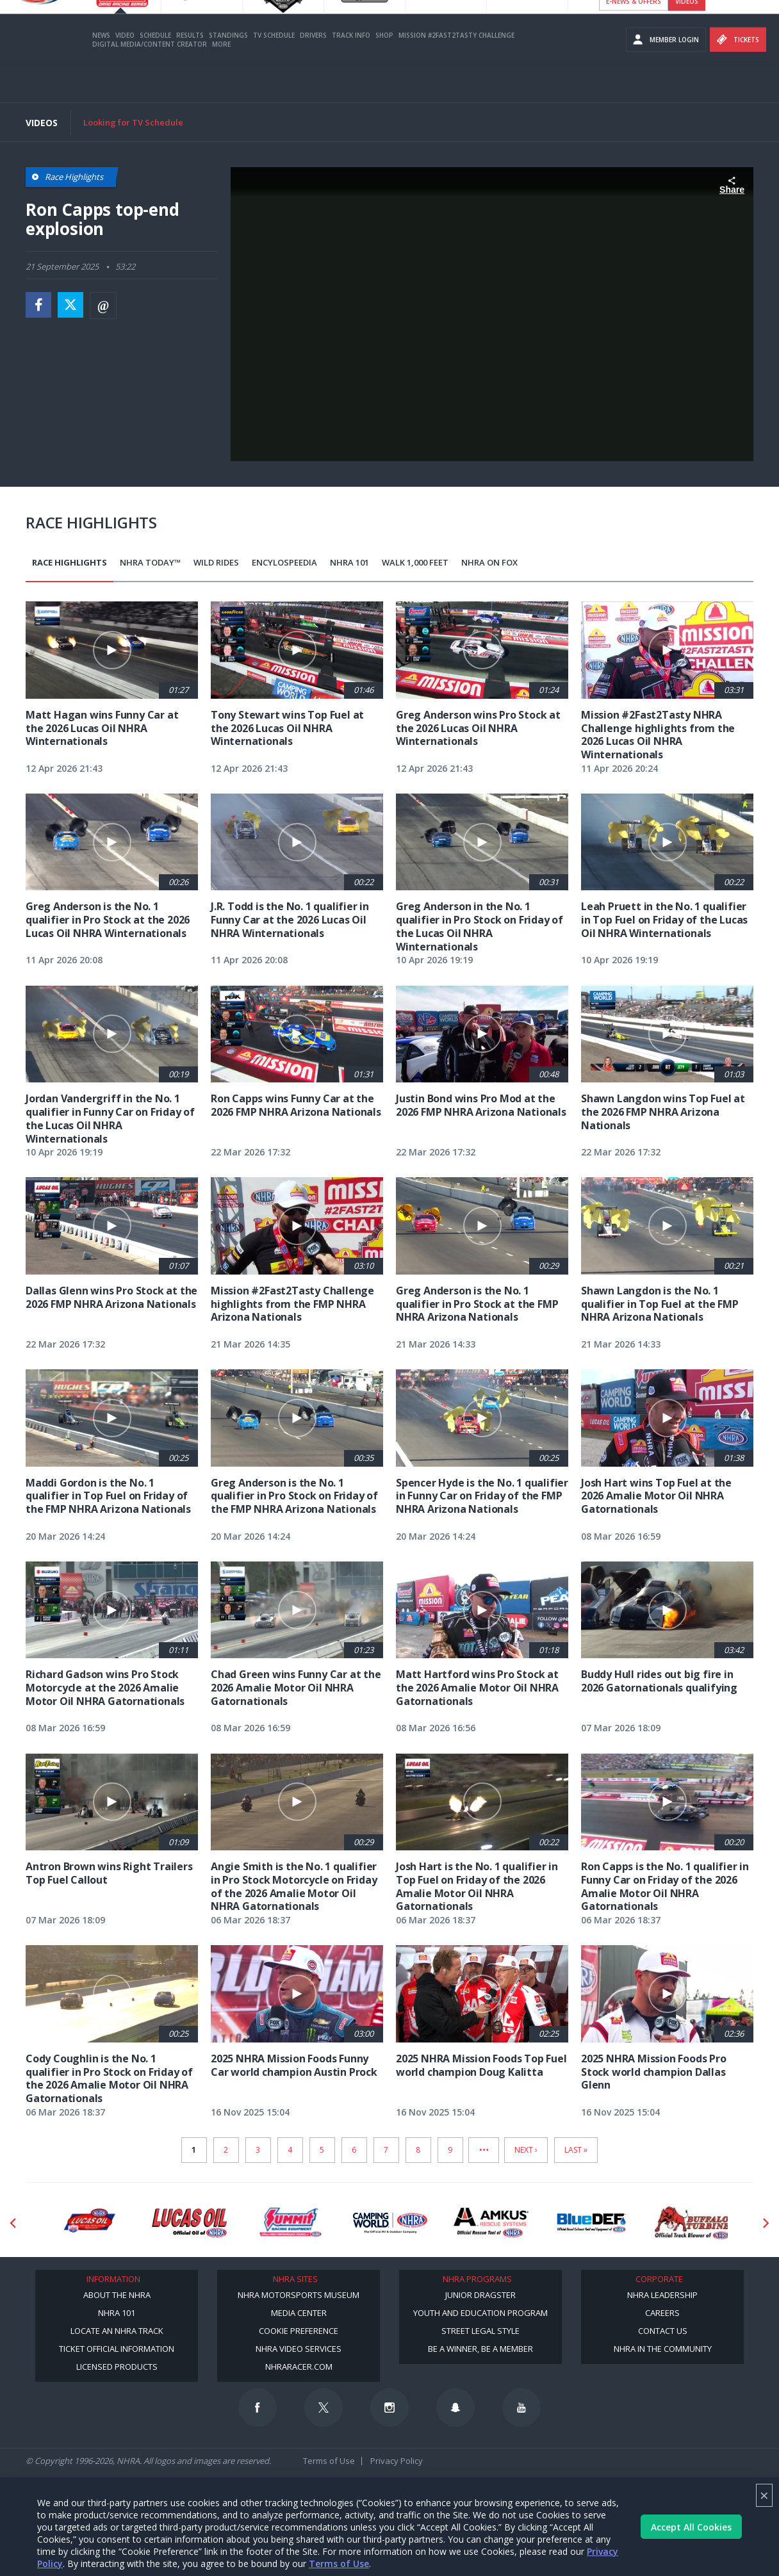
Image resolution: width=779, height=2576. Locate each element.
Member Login (666, 77)
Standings (228, 72)
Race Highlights (69, 562)
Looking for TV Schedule (133, 122)
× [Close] (764, 2495)
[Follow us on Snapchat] (455, 2407)
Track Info (351, 72)
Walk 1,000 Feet (415, 562)
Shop (384, 72)
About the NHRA (117, 2295)
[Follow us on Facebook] (257, 2407)
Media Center (299, 2313)
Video (125, 72)
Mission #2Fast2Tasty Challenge (456, 72)
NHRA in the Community (663, 2348)
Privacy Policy (396, 2460)
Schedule (155, 72)
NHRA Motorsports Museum (298, 2295)
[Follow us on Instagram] (389, 2407)
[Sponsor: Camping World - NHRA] (390, 2223)
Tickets (738, 77)
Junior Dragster (480, 2295)
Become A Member (705, 12)
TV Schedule (274, 72)
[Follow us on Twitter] (323, 2407)
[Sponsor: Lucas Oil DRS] (88, 2223)
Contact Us (662, 2330)
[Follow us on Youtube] (521, 2407)
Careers (662, 2313)
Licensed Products (117, 2366)
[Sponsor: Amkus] (491, 2223)
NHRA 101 (349, 562)
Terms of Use (339, 2563)
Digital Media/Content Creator (149, 81)
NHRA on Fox (489, 562)
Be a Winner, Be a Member (480, 2348)
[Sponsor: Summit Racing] (289, 2223)
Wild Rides (216, 562)
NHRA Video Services (298, 2348)
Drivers (313, 72)
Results (190, 72)
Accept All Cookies (691, 2527)
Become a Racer (633, 12)
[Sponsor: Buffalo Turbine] (692, 2223)
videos (686, 38)
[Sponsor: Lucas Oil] (189, 2223)
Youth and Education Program (480, 2313)
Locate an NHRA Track (116, 2330)
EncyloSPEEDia (284, 562)
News (101, 72)
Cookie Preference (298, 2330)
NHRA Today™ (150, 562)
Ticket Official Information (116, 2348)
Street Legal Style (480, 2330)
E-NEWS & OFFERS (633, 38)
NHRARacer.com (298, 2366)
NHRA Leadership (662, 2295)
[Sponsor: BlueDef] (591, 2223)
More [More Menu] (221, 81)
